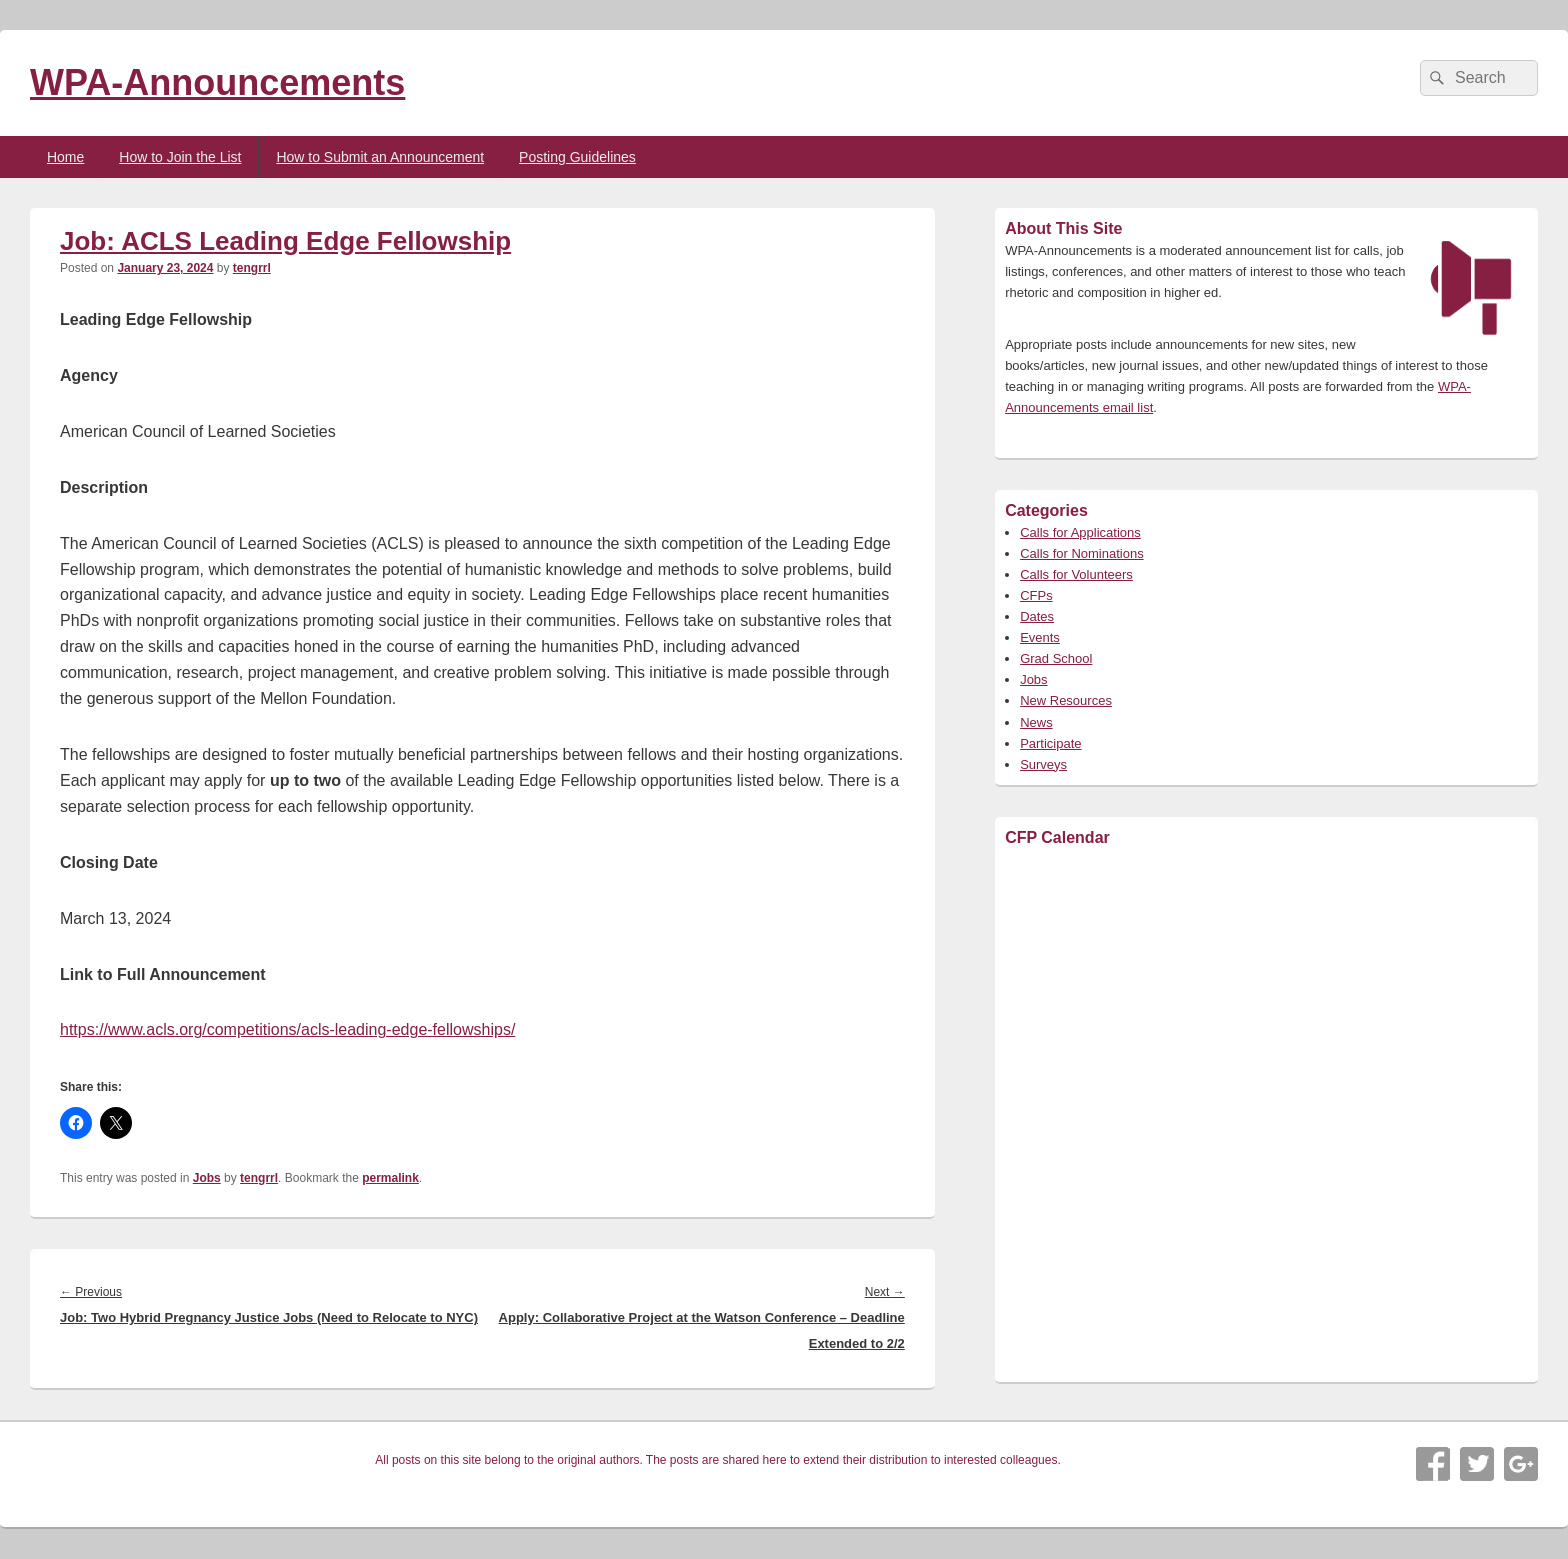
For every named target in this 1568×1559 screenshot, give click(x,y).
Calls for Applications (1080, 532)
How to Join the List (180, 157)
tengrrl (252, 268)
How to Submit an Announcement (380, 157)
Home (65, 157)
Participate (1050, 743)
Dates (1037, 616)
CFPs (1036, 595)
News (1036, 722)
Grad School (1056, 658)
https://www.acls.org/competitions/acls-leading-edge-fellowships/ (287, 1029)
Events (1040, 637)
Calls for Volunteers (1076, 574)
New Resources (1066, 700)
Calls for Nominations (1082, 553)
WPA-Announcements (217, 82)
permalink (390, 1178)
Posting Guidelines (577, 157)
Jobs (207, 1178)
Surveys (1043, 764)
